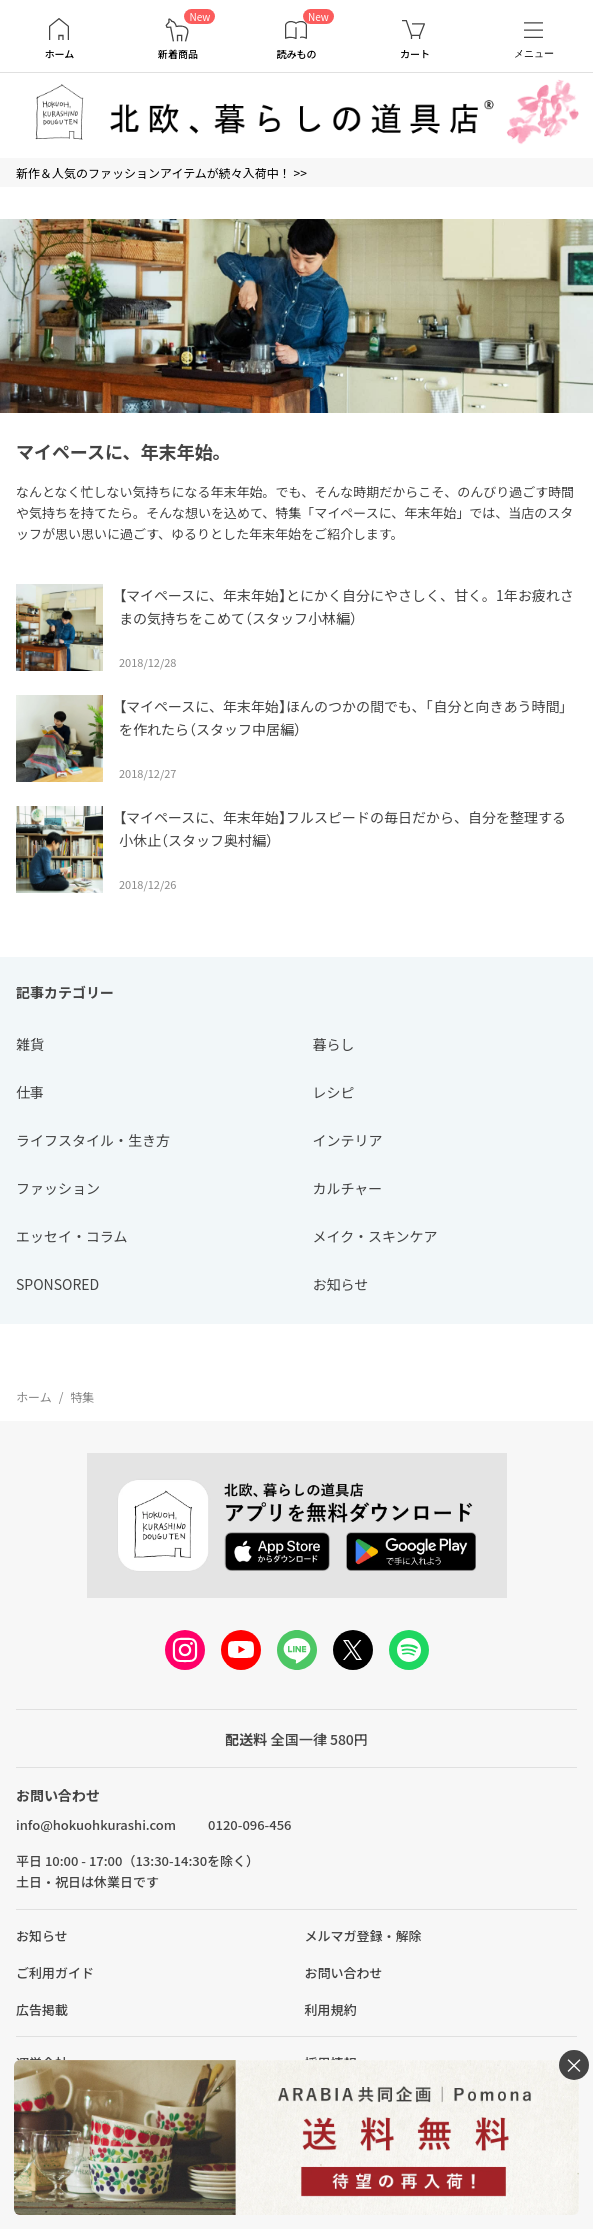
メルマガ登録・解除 (363, 1935)
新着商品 (178, 54)
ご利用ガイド (55, 1972)
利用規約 (331, 2009)
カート (415, 54)
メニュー (534, 53)
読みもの (296, 54)
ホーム (59, 54)
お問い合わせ (344, 1972)
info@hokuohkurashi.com (96, 1824)
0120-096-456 (249, 1824)
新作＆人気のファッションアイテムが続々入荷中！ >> (161, 172)
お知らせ (42, 1935)
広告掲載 (42, 2009)
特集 (82, 1396)
